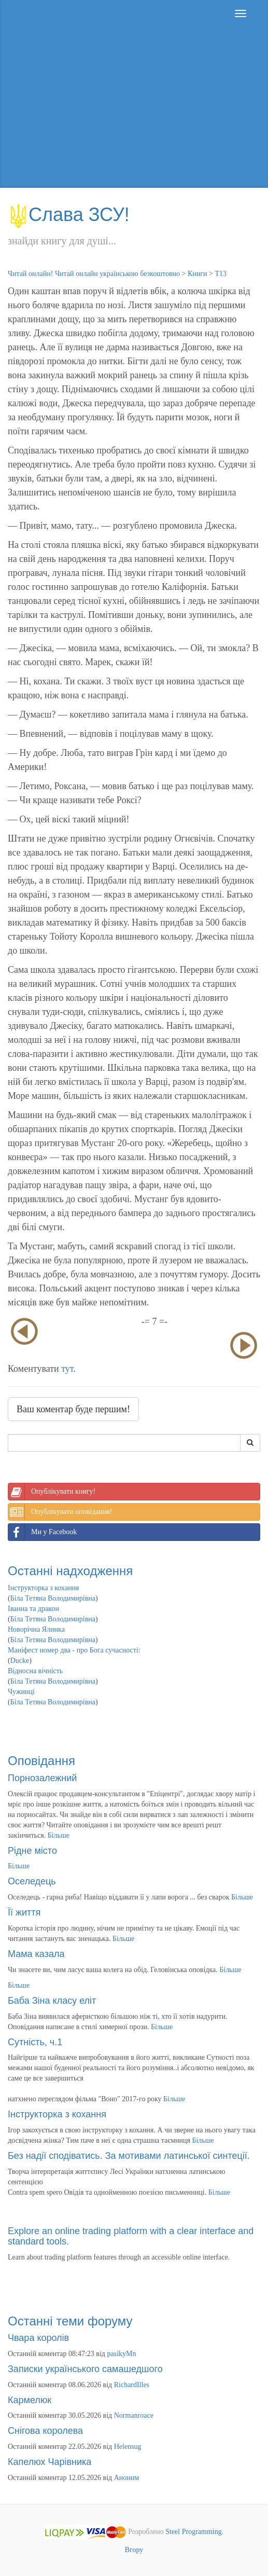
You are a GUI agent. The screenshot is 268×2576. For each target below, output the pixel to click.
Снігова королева (45, 2431)
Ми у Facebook (42, 1532)
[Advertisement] (134, 115)
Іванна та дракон (33, 1609)
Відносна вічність (35, 1671)
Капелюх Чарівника (49, 2462)
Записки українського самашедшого (85, 2369)
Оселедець (32, 1881)
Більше (58, 1835)
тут (67, 1368)
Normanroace (133, 2415)
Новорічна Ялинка (36, 1629)
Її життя (24, 1912)
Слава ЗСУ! (69, 214)
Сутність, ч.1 (35, 2042)
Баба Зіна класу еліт (52, 2000)
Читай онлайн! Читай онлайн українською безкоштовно (94, 274)
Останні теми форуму (70, 2321)
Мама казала (36, 1954)
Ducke (20, 1660)
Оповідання (41, 1761)
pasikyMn (121, 2354)
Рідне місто (32, 1850)
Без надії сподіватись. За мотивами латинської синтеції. (129, 2156)
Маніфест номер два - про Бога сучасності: (74, 1650)
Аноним (126, 2478)
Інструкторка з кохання (43, 1588)
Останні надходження (70, 1571)
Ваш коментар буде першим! (73, 1409)
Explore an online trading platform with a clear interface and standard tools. (130, 2236)
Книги (197, 274)
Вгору (134, 2550)
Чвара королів (38, 2338)
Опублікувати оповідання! (60, 1512)
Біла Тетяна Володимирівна (52, 1598)
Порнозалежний (42, 1778)
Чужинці (21, 1692)
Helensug (128, 2446)
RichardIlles (131, 2385)
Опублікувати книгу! (51, 1491)
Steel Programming (193, 2532)
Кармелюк (29, 2400)
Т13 (221, 274)
